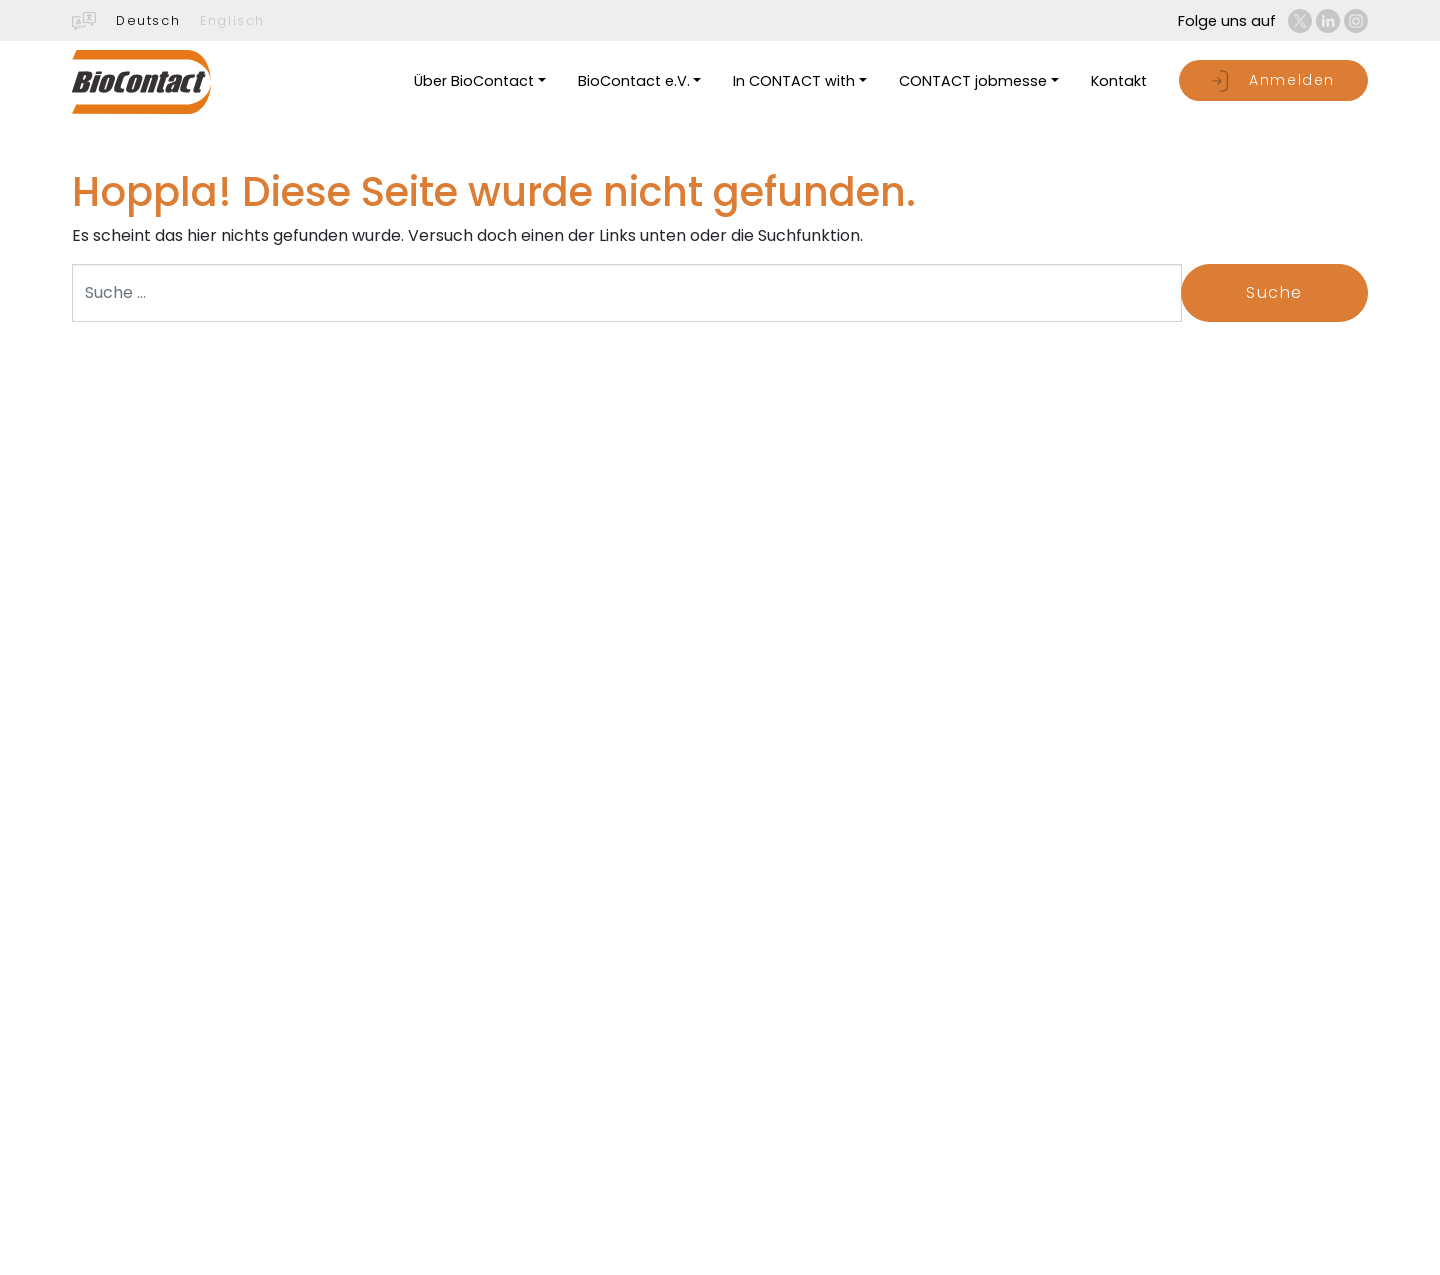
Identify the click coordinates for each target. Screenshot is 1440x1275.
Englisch (232, 20)
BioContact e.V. (634, 81)
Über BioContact (474, 81)
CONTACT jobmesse (973, 81)
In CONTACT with (794, 81)
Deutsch (148, 20)
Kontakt (1119, 81)
